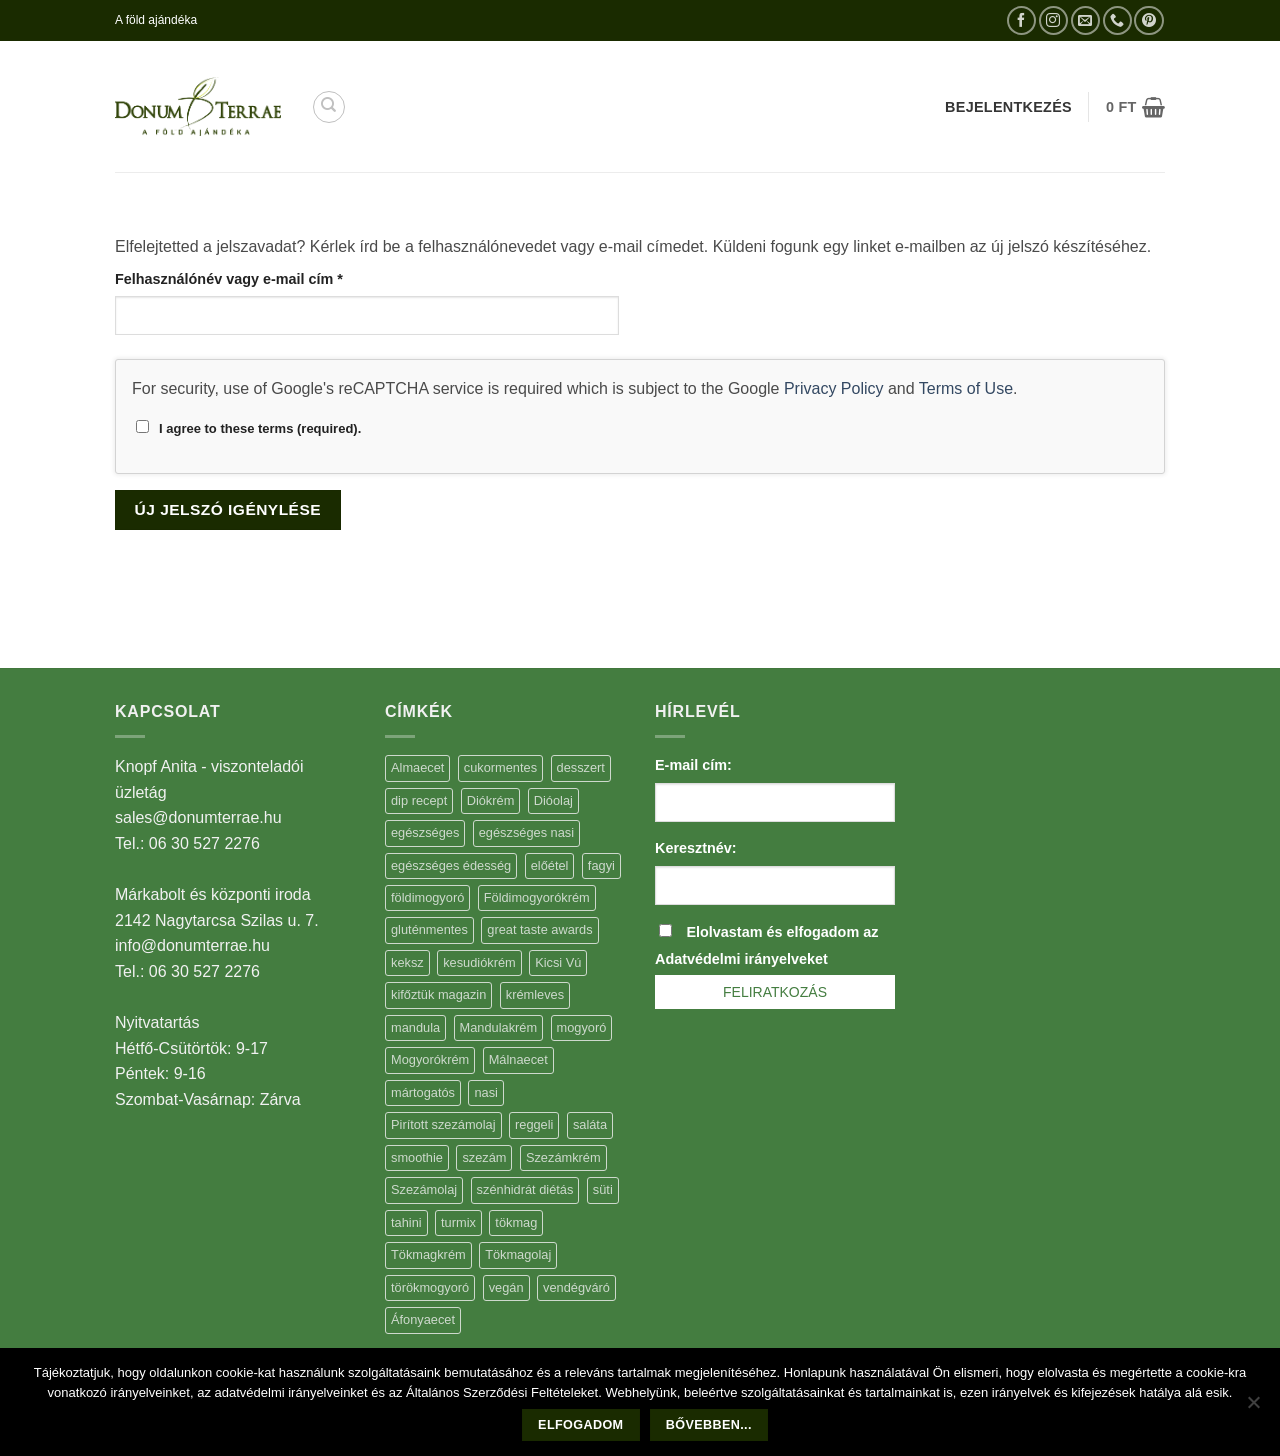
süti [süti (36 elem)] (603, 1189)
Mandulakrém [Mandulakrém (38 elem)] (499, 1027)
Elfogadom (580, 1425)
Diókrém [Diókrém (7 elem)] (491, 800)
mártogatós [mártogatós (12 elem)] (423, 1092)
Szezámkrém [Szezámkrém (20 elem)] (563, 1157)
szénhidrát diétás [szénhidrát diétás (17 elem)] (525, 1189)
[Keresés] (329, 107)
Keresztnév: (696, 848)
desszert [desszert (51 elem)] (581, 767)
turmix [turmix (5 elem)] (458, 1222)
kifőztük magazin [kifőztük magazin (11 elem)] (438, 994)
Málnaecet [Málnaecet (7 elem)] (518, 1059)
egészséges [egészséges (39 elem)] (425, 832)
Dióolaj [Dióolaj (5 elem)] (553, 800)
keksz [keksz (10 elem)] (407, 962)
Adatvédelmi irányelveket (741, 959)
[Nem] (1253, 1408)
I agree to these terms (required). (248, 428)
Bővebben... (709, 1425)
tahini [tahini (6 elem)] (406, 1222)
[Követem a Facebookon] (1021, 20)
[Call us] (1117, 20)
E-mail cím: (693, 765)
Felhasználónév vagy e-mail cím (258, 277)
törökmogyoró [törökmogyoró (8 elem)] (430, 1287)
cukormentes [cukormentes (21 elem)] (500, 767)
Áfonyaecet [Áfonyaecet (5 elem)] (423, 1319)
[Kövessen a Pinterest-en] (1148, 20)
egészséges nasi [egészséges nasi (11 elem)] (526, 832)
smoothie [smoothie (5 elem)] (417, 1157)
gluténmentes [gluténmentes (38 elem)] (429, 929)
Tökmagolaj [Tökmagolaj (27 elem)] (518, 1254)
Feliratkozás (775, 992)
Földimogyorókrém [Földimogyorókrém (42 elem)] (537, 897)
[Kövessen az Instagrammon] (1053, 20)
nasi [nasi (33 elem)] (485, 1092)
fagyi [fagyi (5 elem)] (601, 865)
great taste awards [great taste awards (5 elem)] (539, 929)
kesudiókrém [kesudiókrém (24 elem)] (479, 962)
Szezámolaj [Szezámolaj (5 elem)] (424, 1189)
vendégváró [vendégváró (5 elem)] (576, 1287)
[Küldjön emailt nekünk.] (1085, 20)
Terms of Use (966, 388)
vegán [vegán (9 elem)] (506, 1287)
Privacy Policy (834, 388)
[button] (1135, 107)
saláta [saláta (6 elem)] (590, 1124)
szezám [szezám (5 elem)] (484, 1157)
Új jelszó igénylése (228, 509)
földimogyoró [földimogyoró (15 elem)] (427, 897)
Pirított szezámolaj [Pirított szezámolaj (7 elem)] (443, 1124)
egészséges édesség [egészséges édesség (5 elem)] (451, 865)
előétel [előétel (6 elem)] (550, 865)
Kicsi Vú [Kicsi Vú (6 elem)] (558, 962)
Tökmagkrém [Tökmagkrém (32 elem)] (428, 1254)
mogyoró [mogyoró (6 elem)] (582, 1027)
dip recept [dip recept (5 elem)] (419, 800)
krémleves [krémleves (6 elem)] (535, 994)
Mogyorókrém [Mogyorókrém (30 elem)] (430, 1059)
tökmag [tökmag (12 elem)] (516, 1222)
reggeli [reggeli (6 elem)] (534, 1124)
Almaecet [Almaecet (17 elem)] (417, 767)
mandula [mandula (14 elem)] (415, 1027)
